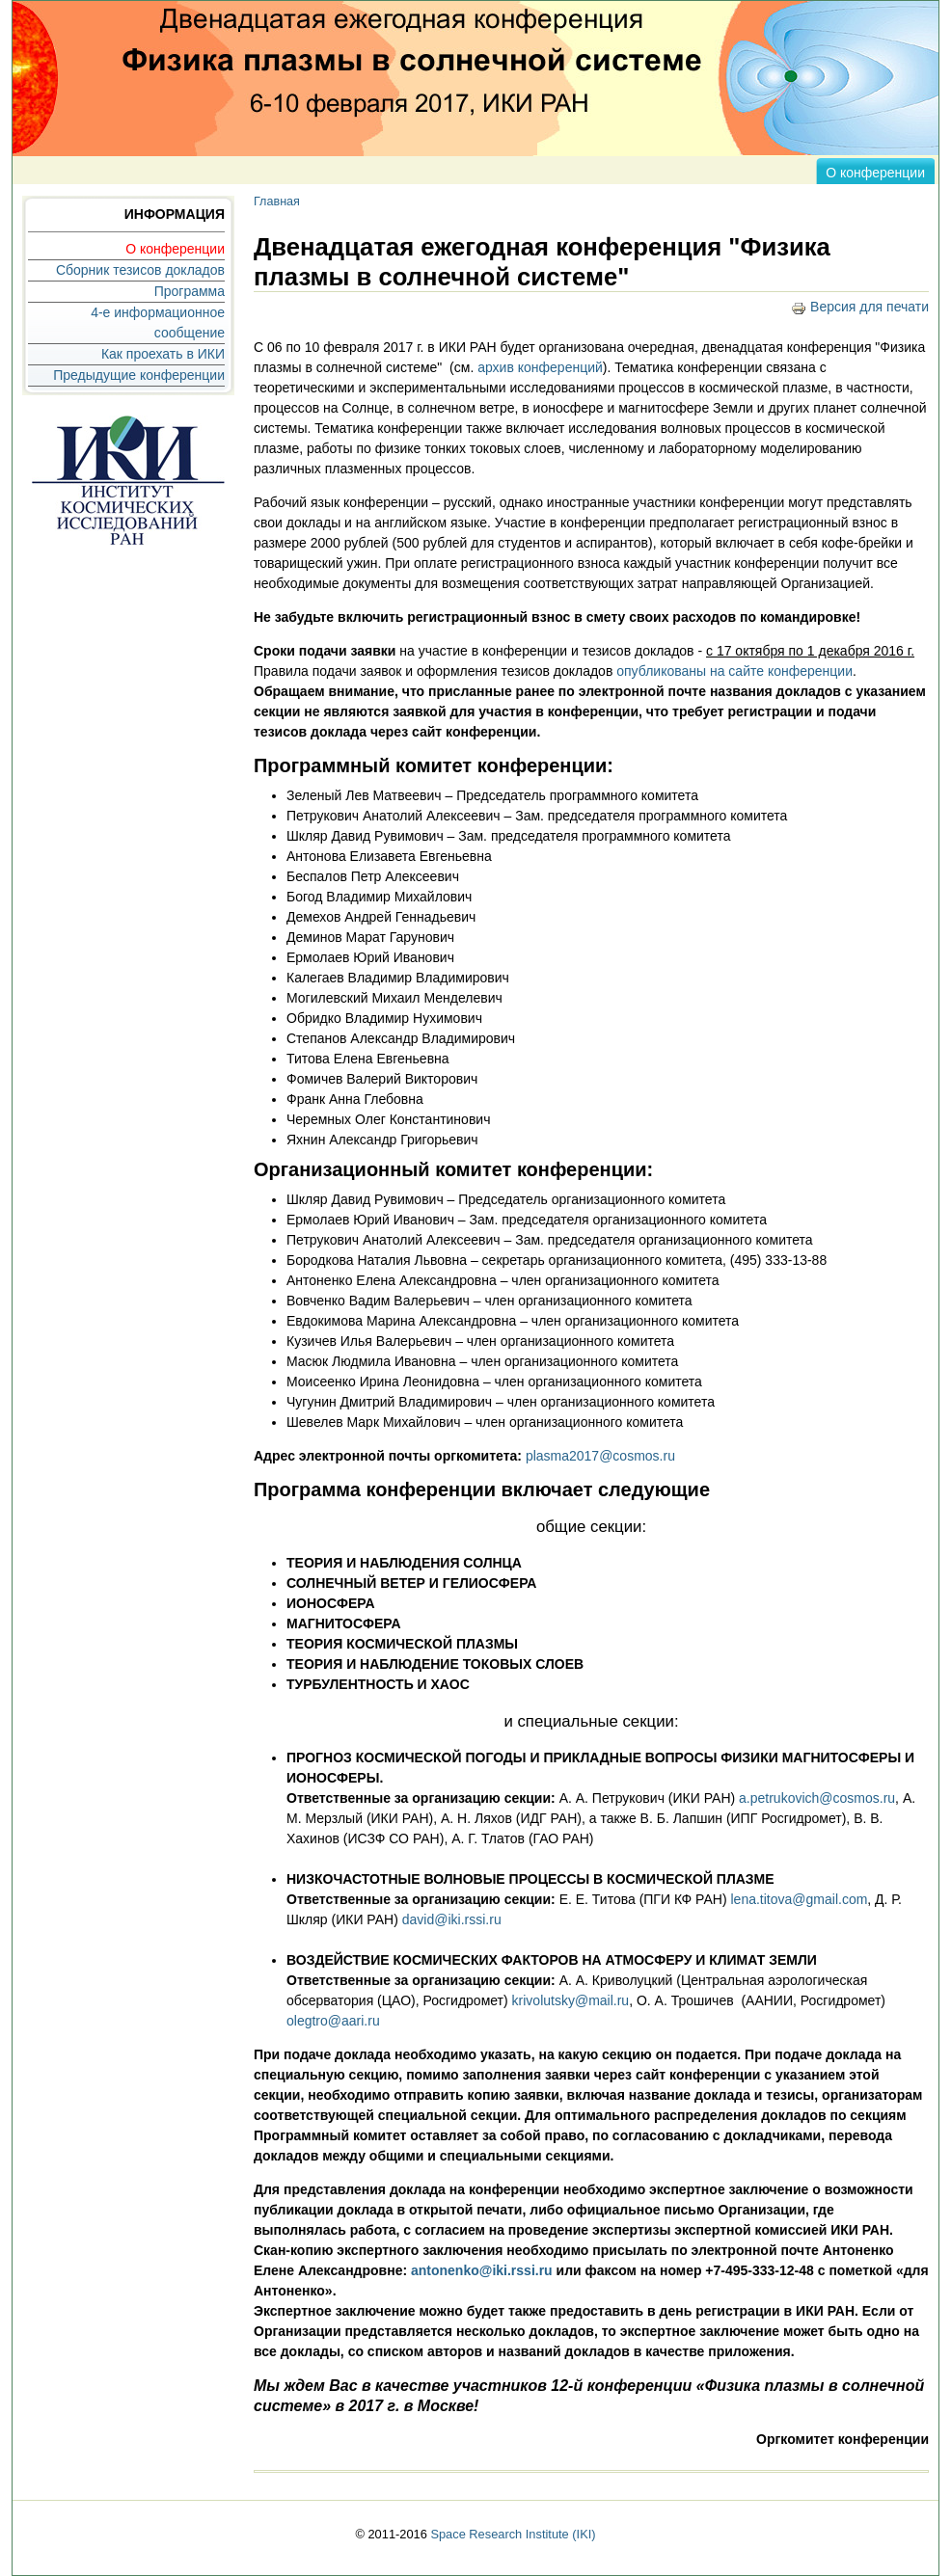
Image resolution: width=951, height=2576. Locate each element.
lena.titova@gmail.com (799, 1899)
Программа (189, 291)
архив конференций (540, 367)
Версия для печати (860, 306)
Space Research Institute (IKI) (512, 2534)
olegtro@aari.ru (333, 2020)
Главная (277, 201)
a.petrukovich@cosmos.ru (817, 1798)
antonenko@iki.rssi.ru (482, 2270)
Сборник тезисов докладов (140, 270)
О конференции (875, 172)
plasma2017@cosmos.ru (600, 1455)
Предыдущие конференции (139, 375)
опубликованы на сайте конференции (734, 671)
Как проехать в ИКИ (163, 354)
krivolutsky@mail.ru (571, 2000)
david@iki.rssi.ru (452, 1919)
